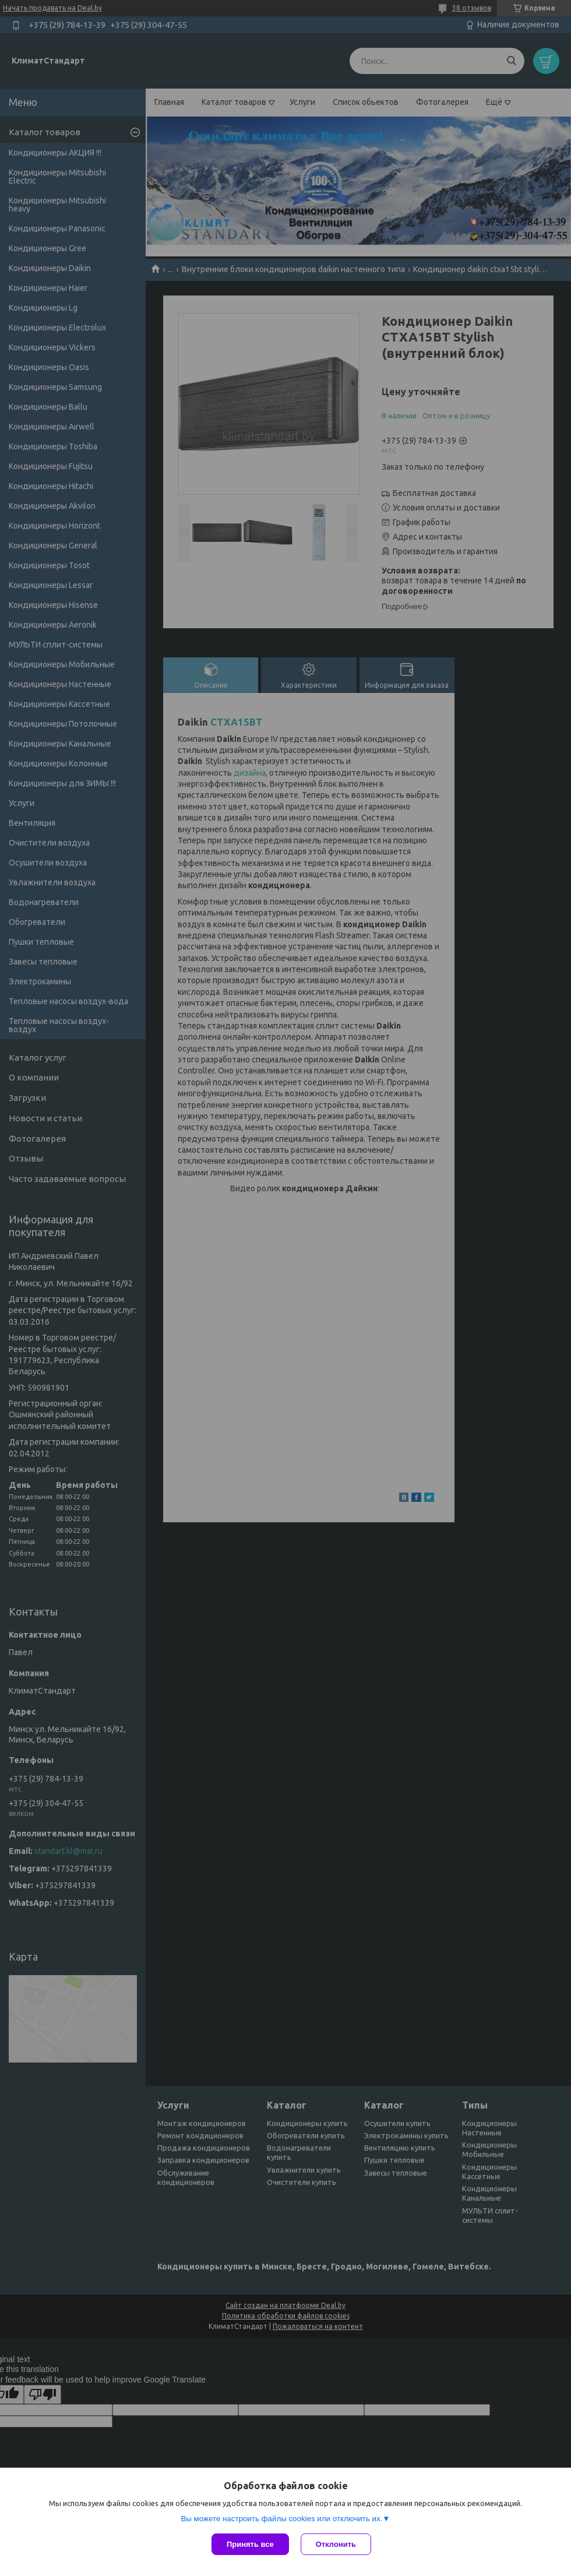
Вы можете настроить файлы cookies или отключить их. (281, 2518)
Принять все (250, 2544)
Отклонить (336, 2544)
